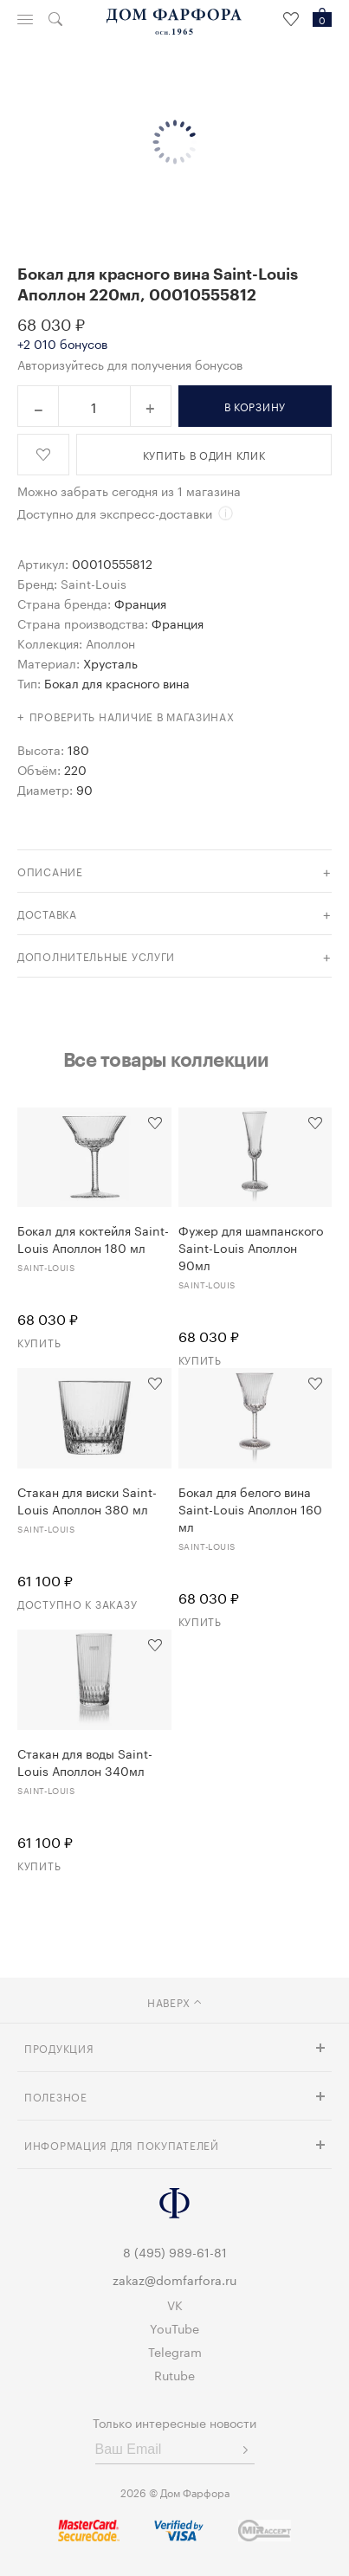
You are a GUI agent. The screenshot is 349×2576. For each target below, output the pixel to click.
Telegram (175, 2350)
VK (175, 2304)
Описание (50, 870)
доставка (47, 913)
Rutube (174, 2374)
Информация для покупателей (121, 2144)
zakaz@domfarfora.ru (174, 2279)
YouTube (174, 2327)
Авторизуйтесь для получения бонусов (129, 363)
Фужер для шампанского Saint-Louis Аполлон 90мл (250, 1247)
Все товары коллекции (166, 1059)
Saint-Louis (93, 582)
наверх (174, 2001)
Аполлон (110, 642)
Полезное (55, 2096)
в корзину (255, 405)
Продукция (59, 2047)
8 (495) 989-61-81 (175, 2251)
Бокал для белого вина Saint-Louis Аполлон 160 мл (250, 1508)
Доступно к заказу (77, 1603)
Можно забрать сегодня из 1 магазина (129, 490)
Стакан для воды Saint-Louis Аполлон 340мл (84, 1761)
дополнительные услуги (96, 955)
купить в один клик (204, 454)
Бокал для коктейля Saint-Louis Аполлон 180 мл (93, 1238)
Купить (39, 1341)
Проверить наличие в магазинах (132, 715)
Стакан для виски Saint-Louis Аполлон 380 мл (87, 1499)
